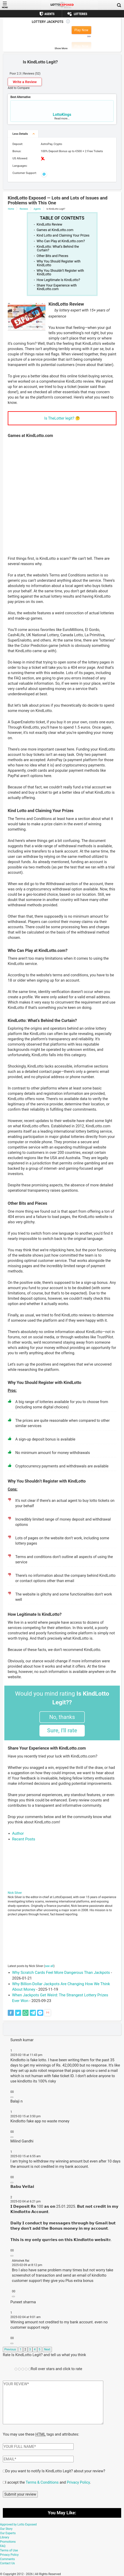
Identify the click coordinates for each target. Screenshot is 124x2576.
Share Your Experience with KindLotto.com (57, 287)
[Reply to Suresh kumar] (11, 2097)
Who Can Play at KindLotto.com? (61, 241)
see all (49, 1966)
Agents (49, 14)
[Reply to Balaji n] (11, 2137)
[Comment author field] (38, 2446)
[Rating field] (16, 2369)
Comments (7, 2558)
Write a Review (25, 82)
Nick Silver (15, 1893)
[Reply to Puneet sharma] (11, 2343)
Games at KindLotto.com (55, 230)
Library (4, 2537)
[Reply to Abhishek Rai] (13, 2296)
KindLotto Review (49, 224)
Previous (10, 2349)
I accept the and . (48, 2482)
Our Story (6, 2528)
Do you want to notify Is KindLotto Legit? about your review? (55, 2470)
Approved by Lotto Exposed (18, 2524)
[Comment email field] (38, 2458)
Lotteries (80, 14)
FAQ (2, 2545)
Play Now (81, 30)
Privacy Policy (78, 2482)
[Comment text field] (53, 2402)
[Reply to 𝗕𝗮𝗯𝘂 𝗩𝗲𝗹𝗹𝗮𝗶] (11, 2255)
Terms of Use (9, 2550)
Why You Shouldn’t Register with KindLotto (60, 272)
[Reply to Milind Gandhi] (11, 2182)
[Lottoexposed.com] (62, 5)
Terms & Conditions (42, 2482)
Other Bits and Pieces (52, 256)
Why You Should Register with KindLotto (58, 263)
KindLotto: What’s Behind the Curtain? (58, 248)
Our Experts (8, 2533)
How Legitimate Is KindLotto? (58, 280)
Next (47, 2349)
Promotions (8, 2541)
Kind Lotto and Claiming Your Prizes (63, 235)
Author (18, 1833)
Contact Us (7, 2563)
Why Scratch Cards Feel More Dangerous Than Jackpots (61, 1972)
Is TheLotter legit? (59, 418)
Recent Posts (23, 1839)
